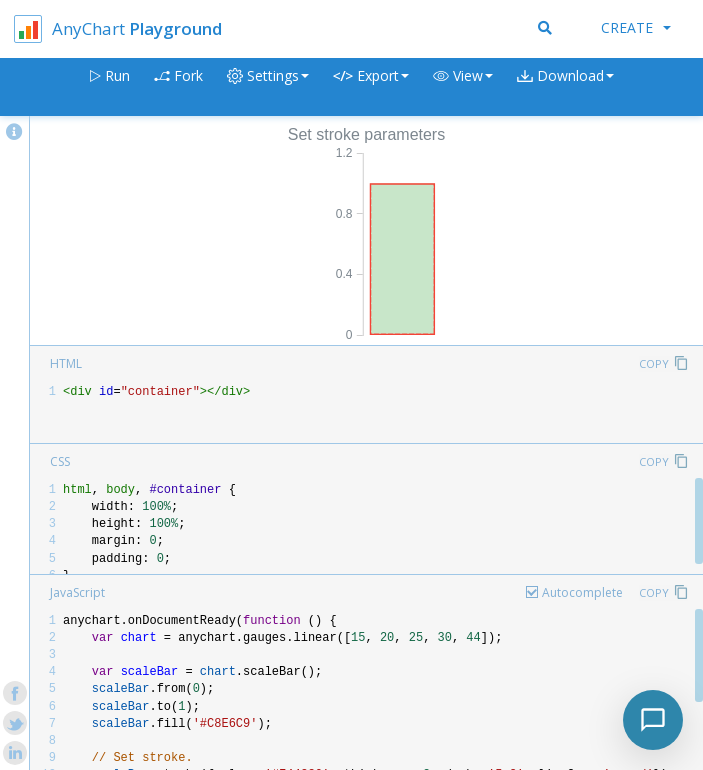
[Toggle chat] (653, 720)
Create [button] (636, 27)
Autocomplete (582, 592)
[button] (463, 87)
